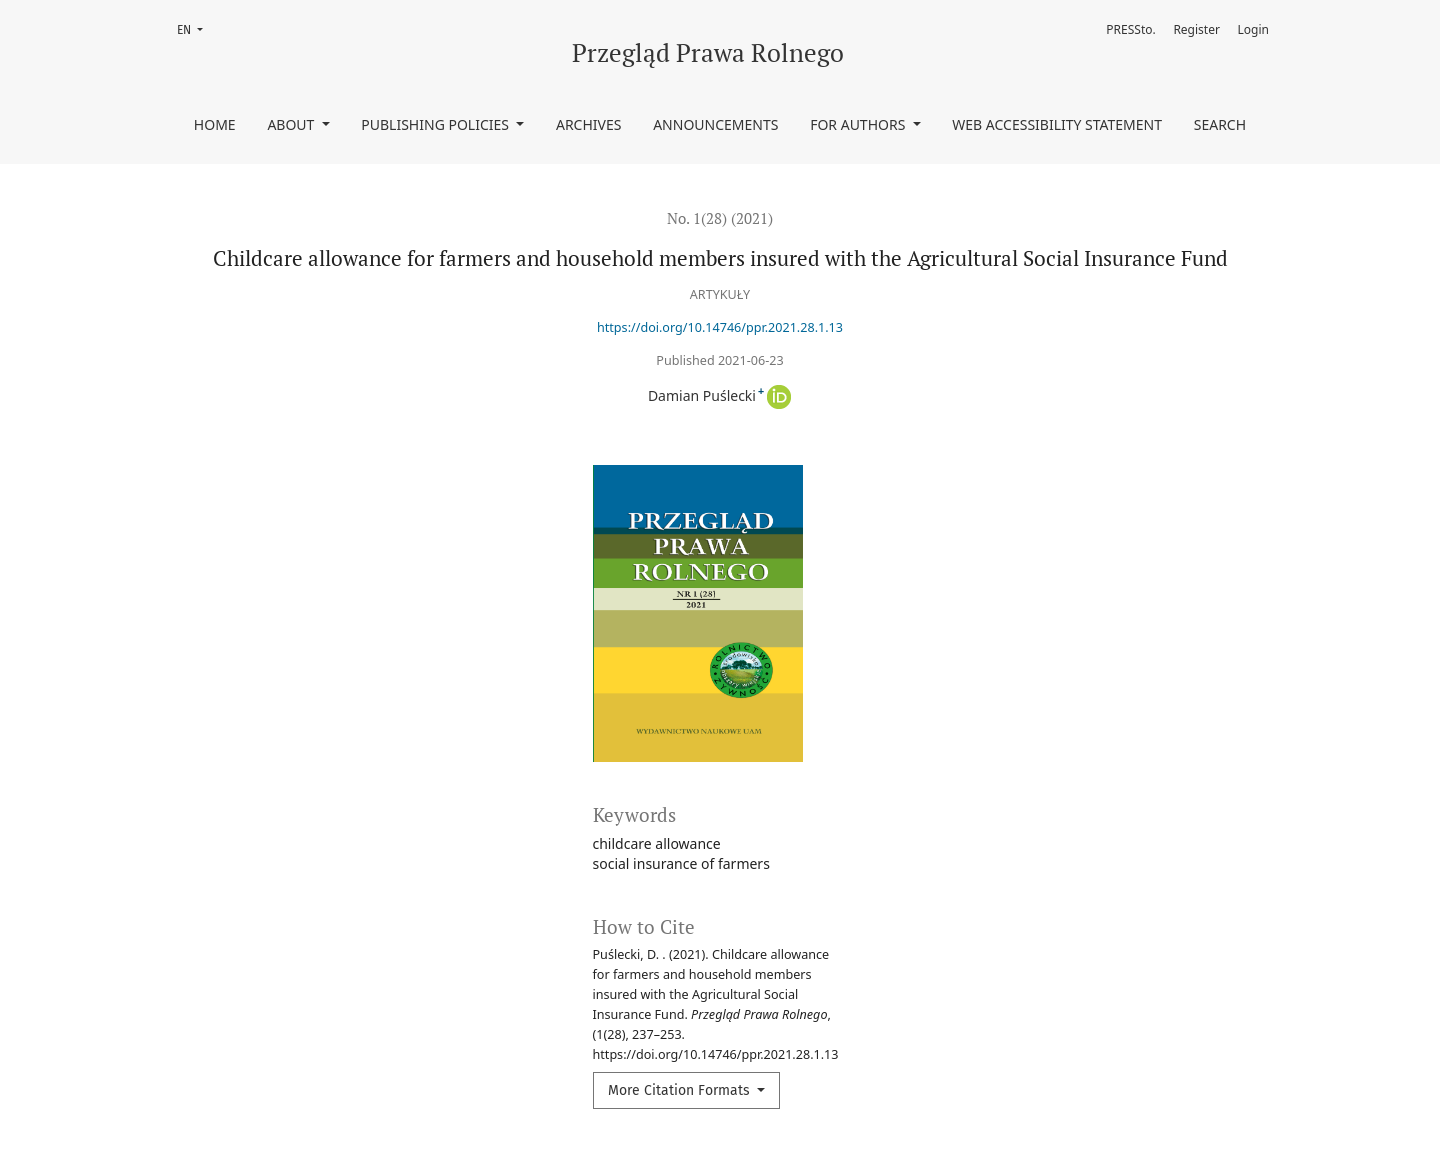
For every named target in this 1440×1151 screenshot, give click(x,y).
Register (1196, 29)
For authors (859, 124)
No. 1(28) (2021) (720, 218)
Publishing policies (436, 124)
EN (196, 28)
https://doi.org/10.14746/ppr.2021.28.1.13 (720, 327)
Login (1253, 29)
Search (1220, 124)
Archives (589, 124)
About (292, 124)
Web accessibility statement (1057, 124)
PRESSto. (1130, 29)
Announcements (715, 124)
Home (215, 124)
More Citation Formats (681, 1090)
